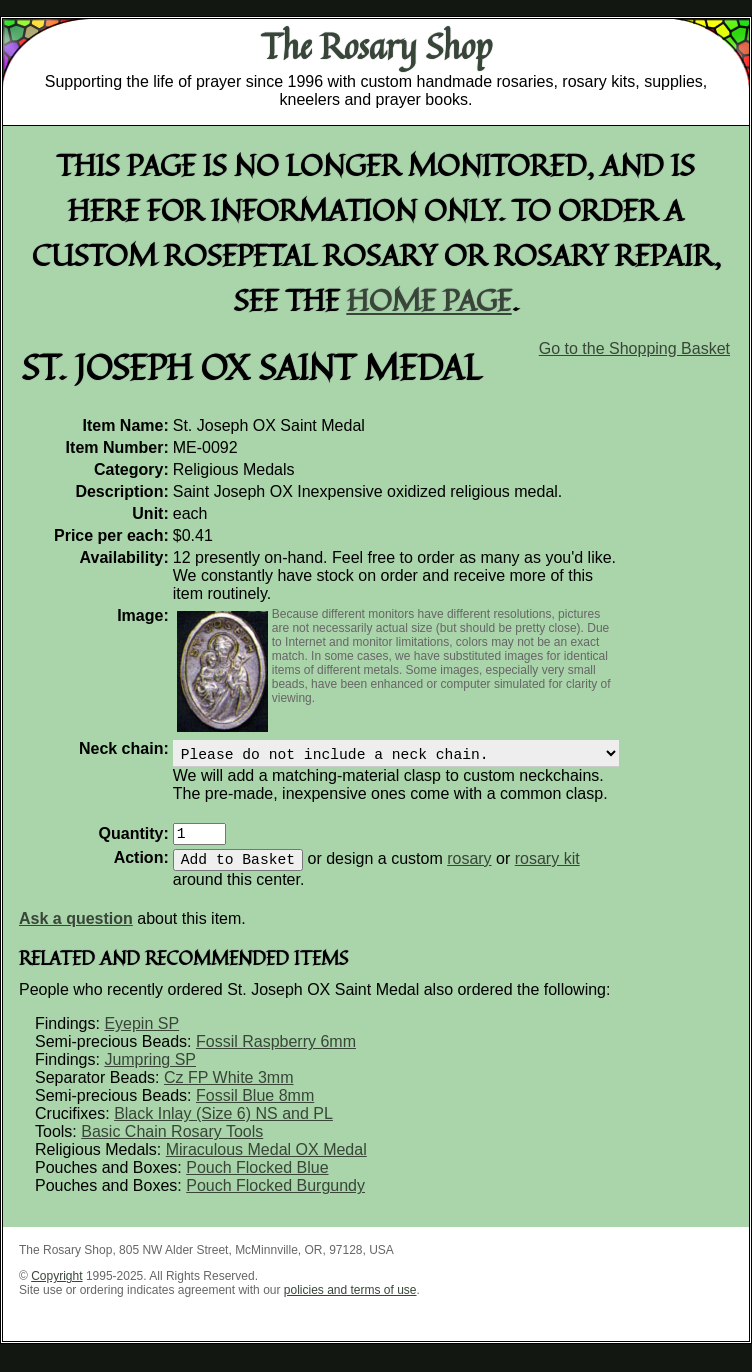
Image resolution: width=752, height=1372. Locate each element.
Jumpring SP (150, 1071)
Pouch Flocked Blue (257, 1179)
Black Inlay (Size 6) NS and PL (223, 1125)
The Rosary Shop (376, 46)
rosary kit (547, 870)
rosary (469, 870)
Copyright (56, 1288)
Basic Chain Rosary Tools (172, 1143)
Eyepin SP (141, 1035)
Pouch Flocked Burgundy (275, 1197)
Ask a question (76, 930)
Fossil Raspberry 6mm (276, 1053)
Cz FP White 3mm (229, 1089)
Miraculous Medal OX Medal (266, 1161)
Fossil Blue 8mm (255, 1107)
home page (429, 299)
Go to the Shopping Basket (634, 348)
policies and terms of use (350, 1302)
